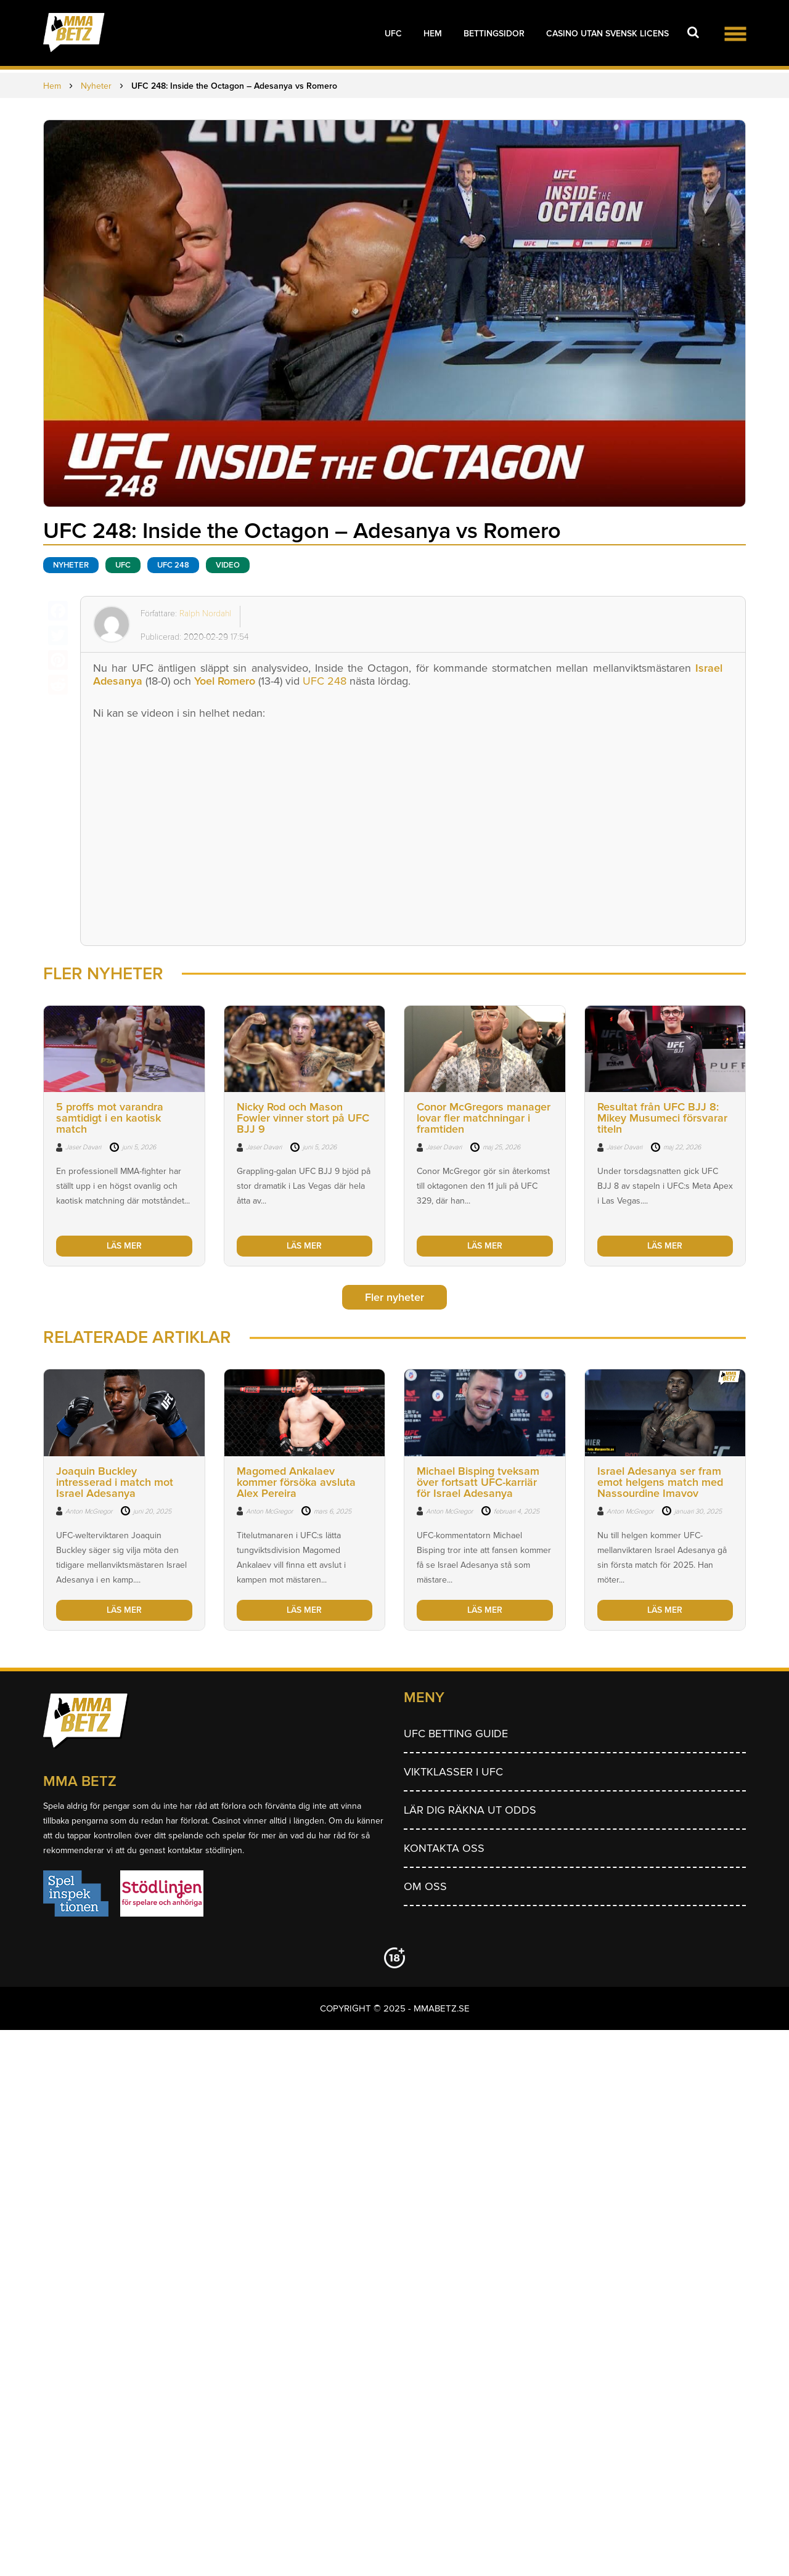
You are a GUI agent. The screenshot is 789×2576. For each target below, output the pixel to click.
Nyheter (71, 565)
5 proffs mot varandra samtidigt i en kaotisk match (109, 1118)
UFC (393, 33)
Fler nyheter (394, 1297)
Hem (432, 33)
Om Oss (425, 1886)
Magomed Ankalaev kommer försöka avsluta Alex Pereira (296, 1482)
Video (228, 565)
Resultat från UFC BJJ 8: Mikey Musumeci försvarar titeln (662, 1118)
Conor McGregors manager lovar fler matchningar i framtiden (483, 1118)
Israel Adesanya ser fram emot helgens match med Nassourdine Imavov (660, 1482)
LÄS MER (124, 1246)
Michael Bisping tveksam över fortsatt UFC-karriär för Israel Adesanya (478, 1482)
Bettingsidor (494, 33)
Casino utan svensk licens (607, 33)
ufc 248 (173, 565)
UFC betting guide (456, 1733)
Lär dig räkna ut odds (470, 1810)
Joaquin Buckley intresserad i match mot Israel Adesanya (114, 1482)
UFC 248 (323, 681)
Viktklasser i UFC (453, 1772)
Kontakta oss (444, 1848)
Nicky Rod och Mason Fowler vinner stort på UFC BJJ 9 (303, 1118)
